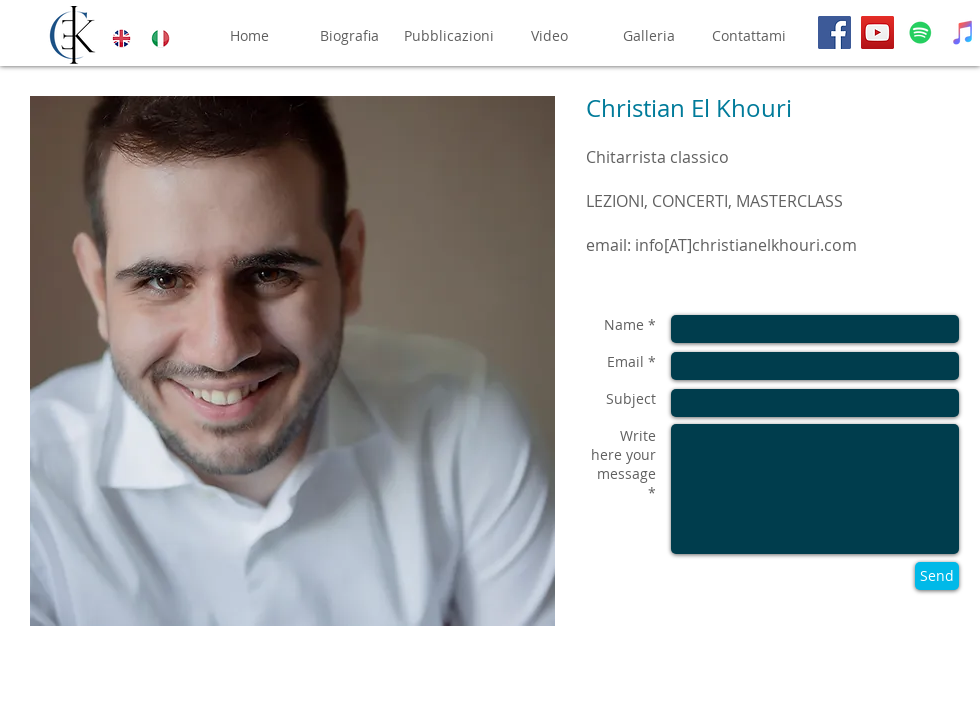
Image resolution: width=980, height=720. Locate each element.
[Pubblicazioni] (449, 36)
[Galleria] (649, 36)
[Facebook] (834, 32)
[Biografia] (349, 36)
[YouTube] (877, 32)
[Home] (249, 36)
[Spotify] (920, 32)
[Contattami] (749, 36)
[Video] (549, 36)
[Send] (937, 576)
